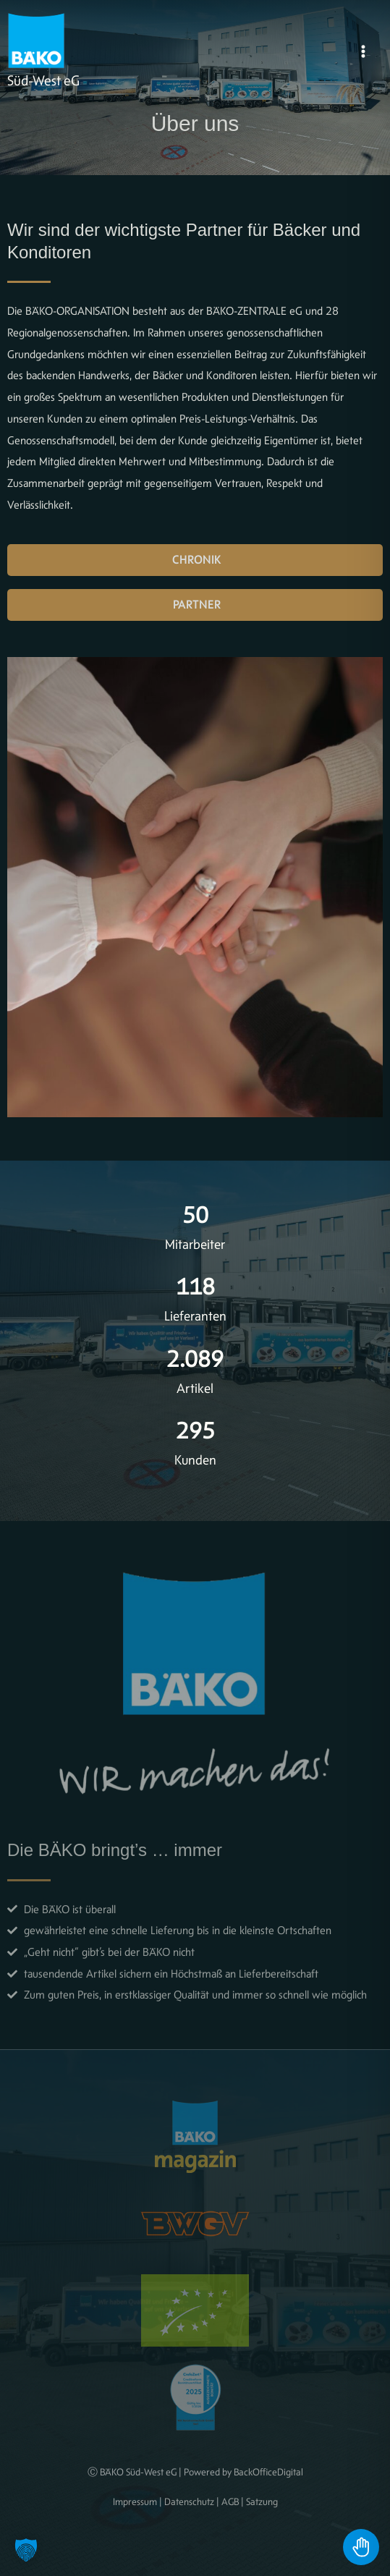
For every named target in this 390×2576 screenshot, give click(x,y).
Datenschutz (189, 2501)
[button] (26, 2550)
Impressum (135, 2501)
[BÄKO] (36, 40)
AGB (230, 2501)
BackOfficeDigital (268, 2471)
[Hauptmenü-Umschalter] (363, 51)
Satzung (262, 2501)
